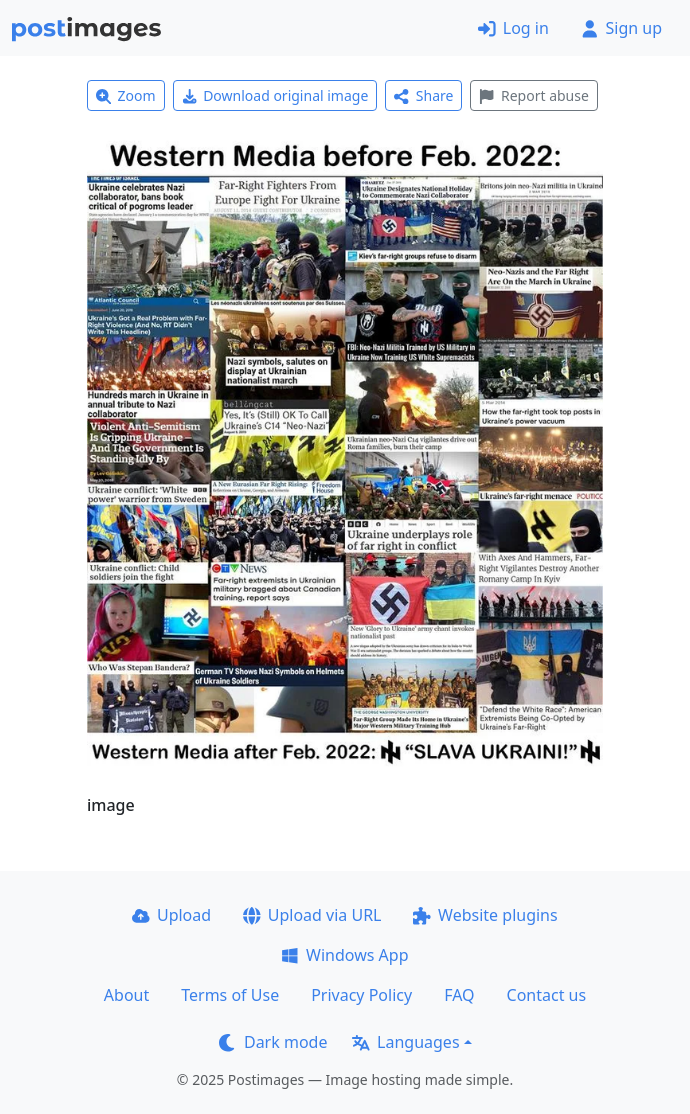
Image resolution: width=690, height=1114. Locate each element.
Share (423, 95)
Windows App (344, 955)
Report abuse (533, 95)
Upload (171, 915)
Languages (405, 1042)
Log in (513, 28)
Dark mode (273, 1042)
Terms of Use (230, 995)
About (126, 995)
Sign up (621, 28)
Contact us (547, 995)
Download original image (275, 95)
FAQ (459, 995)
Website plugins (485, 915)
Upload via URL (312, 915)
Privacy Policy (361, 995)
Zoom (126, 95)
